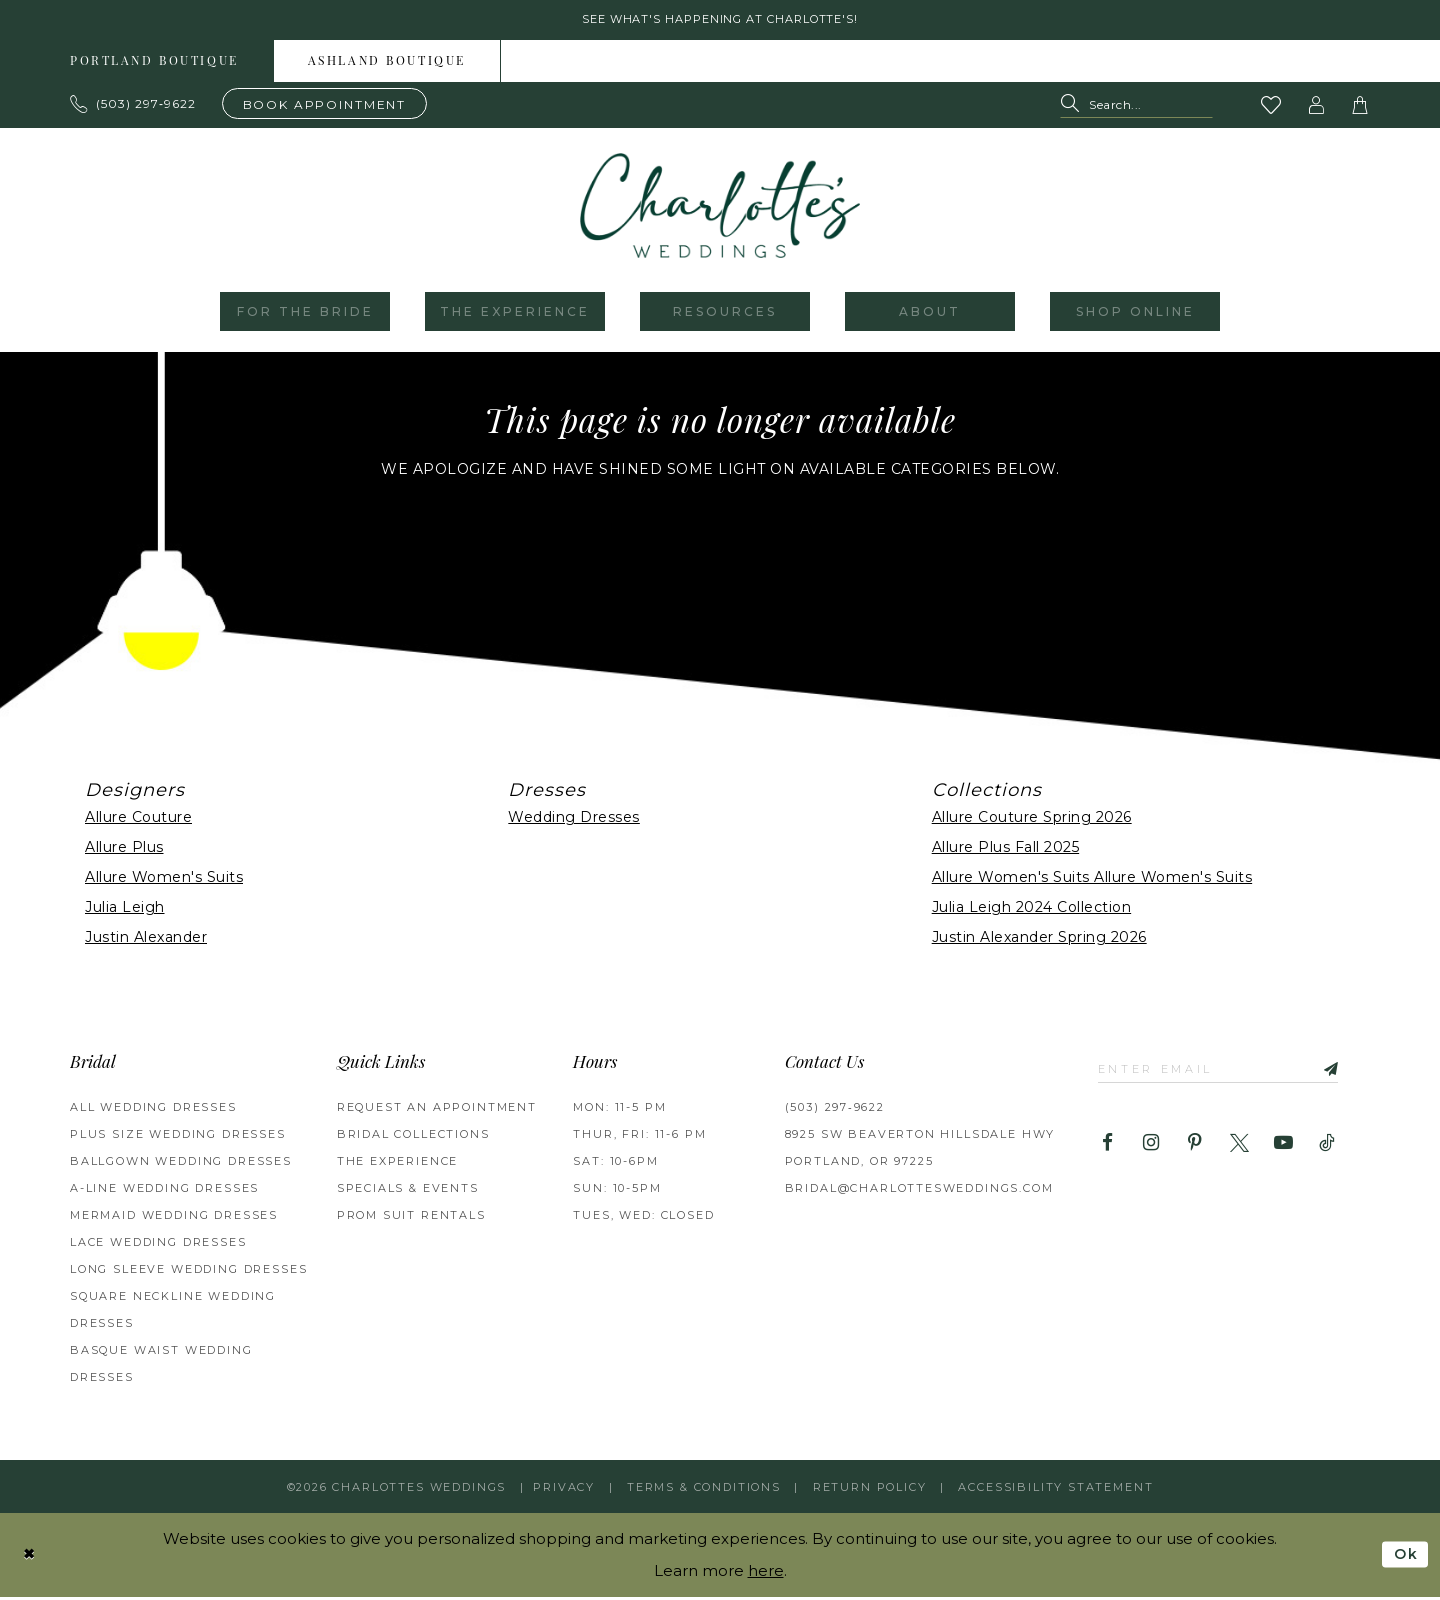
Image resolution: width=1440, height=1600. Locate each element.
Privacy (564, 1490)
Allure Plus (124, 850)
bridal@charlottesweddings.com (919, 1191)
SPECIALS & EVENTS (408, 1191)
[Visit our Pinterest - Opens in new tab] (1195, 1149)
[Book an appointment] (325, 106)
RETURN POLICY (870, 1490)
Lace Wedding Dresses (158, 1245)
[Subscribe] (1344, 1072)
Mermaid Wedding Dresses (174, 1218)
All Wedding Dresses (153, 1110)
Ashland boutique (387, 65)
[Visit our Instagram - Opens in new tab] (1151, 1149)
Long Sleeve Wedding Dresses (188, 1272)
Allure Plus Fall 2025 (1006, 850)
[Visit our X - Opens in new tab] (1239, 1149)
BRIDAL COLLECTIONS (413, 1137)
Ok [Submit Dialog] (1404, 1557)
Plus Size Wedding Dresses (178, 1137)
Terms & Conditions (704, 1490)
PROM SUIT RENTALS (411, 1218)
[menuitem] (155, 64)
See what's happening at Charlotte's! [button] (720, 21)
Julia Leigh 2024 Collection (1032, 910)
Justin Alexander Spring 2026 (1039, 940)
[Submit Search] (1074, 108)
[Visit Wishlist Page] (1272, 108)
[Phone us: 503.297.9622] (133, 107)
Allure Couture (138, 820)
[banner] (720, 209)
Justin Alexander (146, 940)
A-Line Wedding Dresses (164, 1191)
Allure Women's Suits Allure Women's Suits (1092, 880)
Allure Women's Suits (164, 880)
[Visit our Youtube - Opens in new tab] (1283, 1149)
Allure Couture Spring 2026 (1032, 820)
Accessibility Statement (1055, 1490)
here (766, 1573)
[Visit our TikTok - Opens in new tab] (1327, 1149)
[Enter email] (1228, 1072)
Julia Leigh (125, 910)
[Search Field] (1136, 108)
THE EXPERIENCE (398, 1164)
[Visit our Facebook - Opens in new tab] (1107, 1149)
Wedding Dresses (574, 820)
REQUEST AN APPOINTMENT (437, 1110)
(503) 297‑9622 (835, 1110)
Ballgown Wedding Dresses (181, 1164)
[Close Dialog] (31, 1557)
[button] (1317, 108)
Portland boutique (154, 65)
